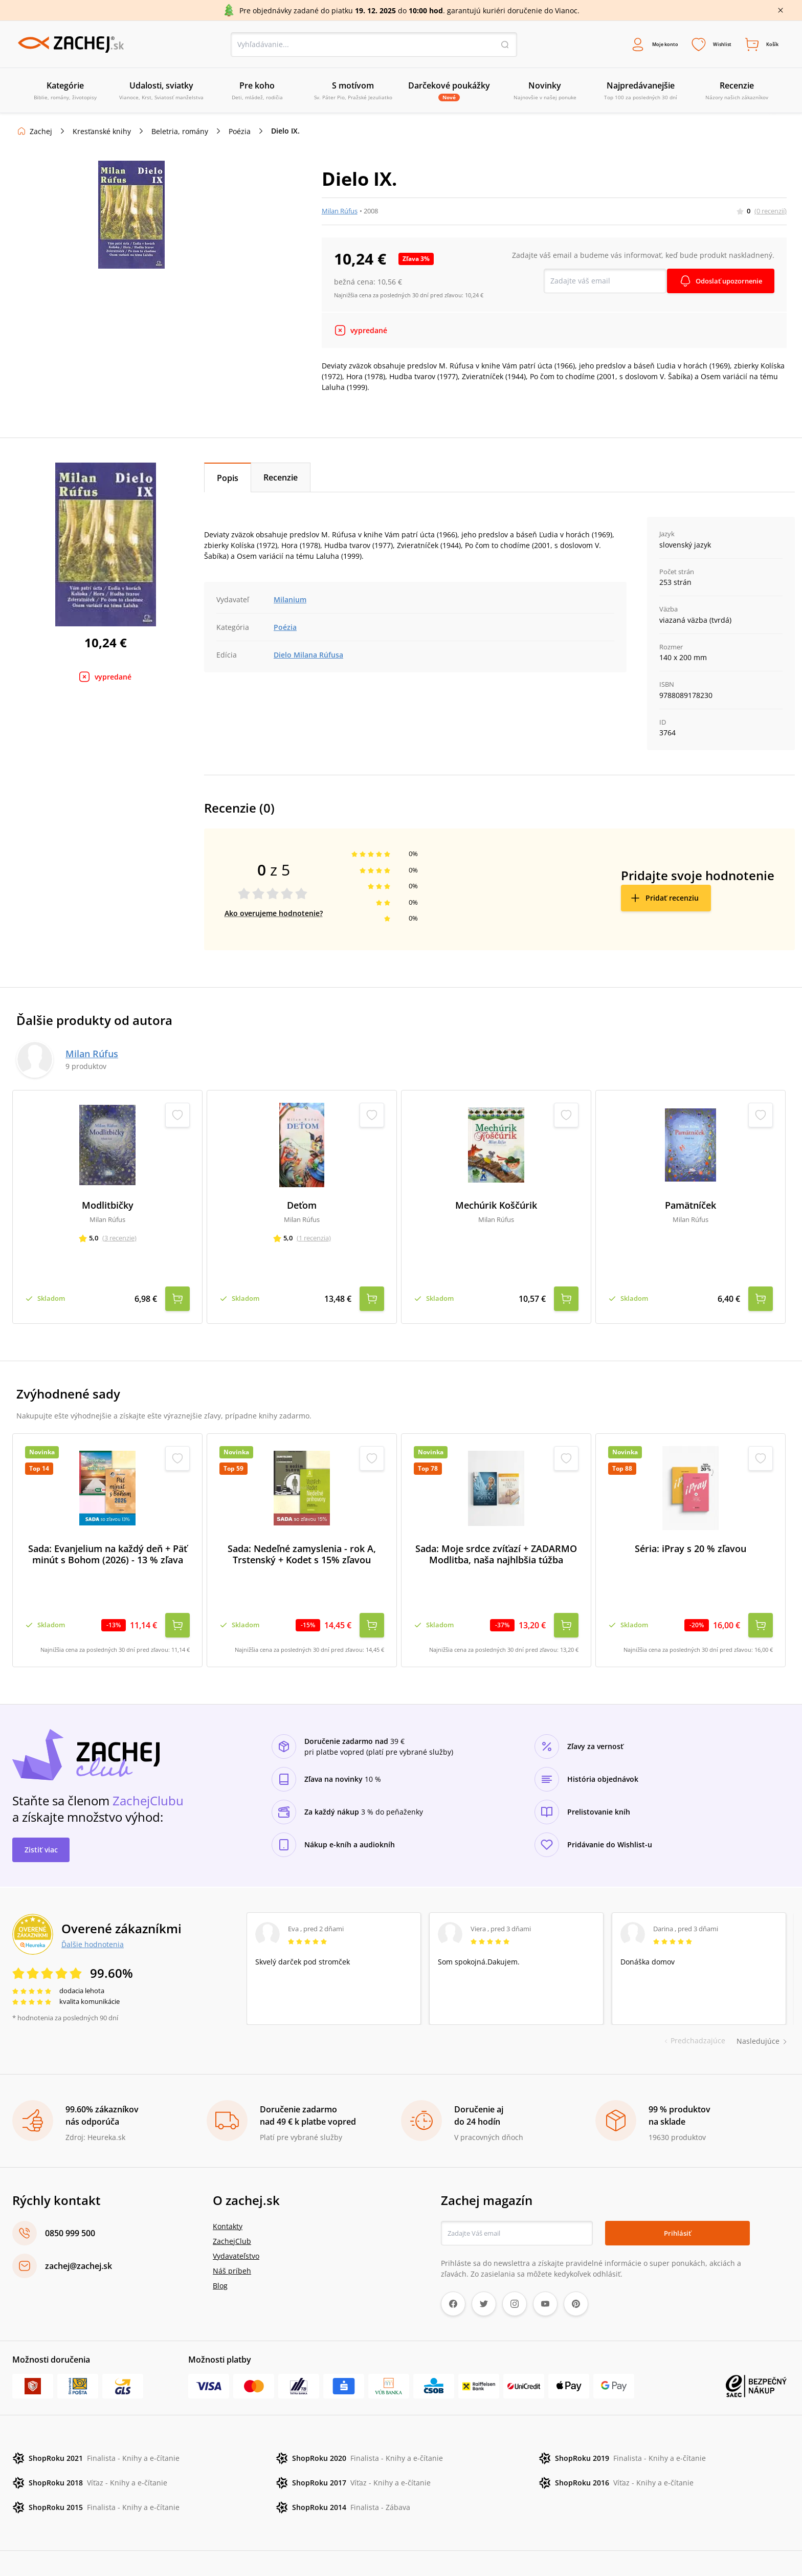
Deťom (302, 1208)
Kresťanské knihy (102, 134)
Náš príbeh (232, 2235)
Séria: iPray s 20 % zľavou (690, 1532)
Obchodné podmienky (52, 2545)
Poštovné (300, 2545)
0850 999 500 (70, 2197)
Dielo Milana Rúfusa (308, 657)
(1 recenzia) (314, 1240)
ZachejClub (232, 2206)
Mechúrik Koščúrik (496, 1208)
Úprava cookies (350, 2545)
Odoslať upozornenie (725, 283)
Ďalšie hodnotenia (92, 1908)
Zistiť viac (41, 1814)
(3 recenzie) (119, 1240)
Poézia (240, 134)
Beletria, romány (179, 134)
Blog (220, 2250)
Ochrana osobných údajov (232, 2545)
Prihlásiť (677, 2197)
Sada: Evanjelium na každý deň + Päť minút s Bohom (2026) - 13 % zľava (107, 1537)
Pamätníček (690, 1208)
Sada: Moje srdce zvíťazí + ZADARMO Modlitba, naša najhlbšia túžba (496, 1537)
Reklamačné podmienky (139, 2545)
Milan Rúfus (340, 213)
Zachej (41, 134)
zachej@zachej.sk (78, 2230)
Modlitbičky (107, 1208)
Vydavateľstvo (236, 2220)
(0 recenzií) (770, 213)
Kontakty (227, 2191)
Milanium (290, 602)
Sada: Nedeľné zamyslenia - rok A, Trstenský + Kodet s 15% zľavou (302, 1537)
